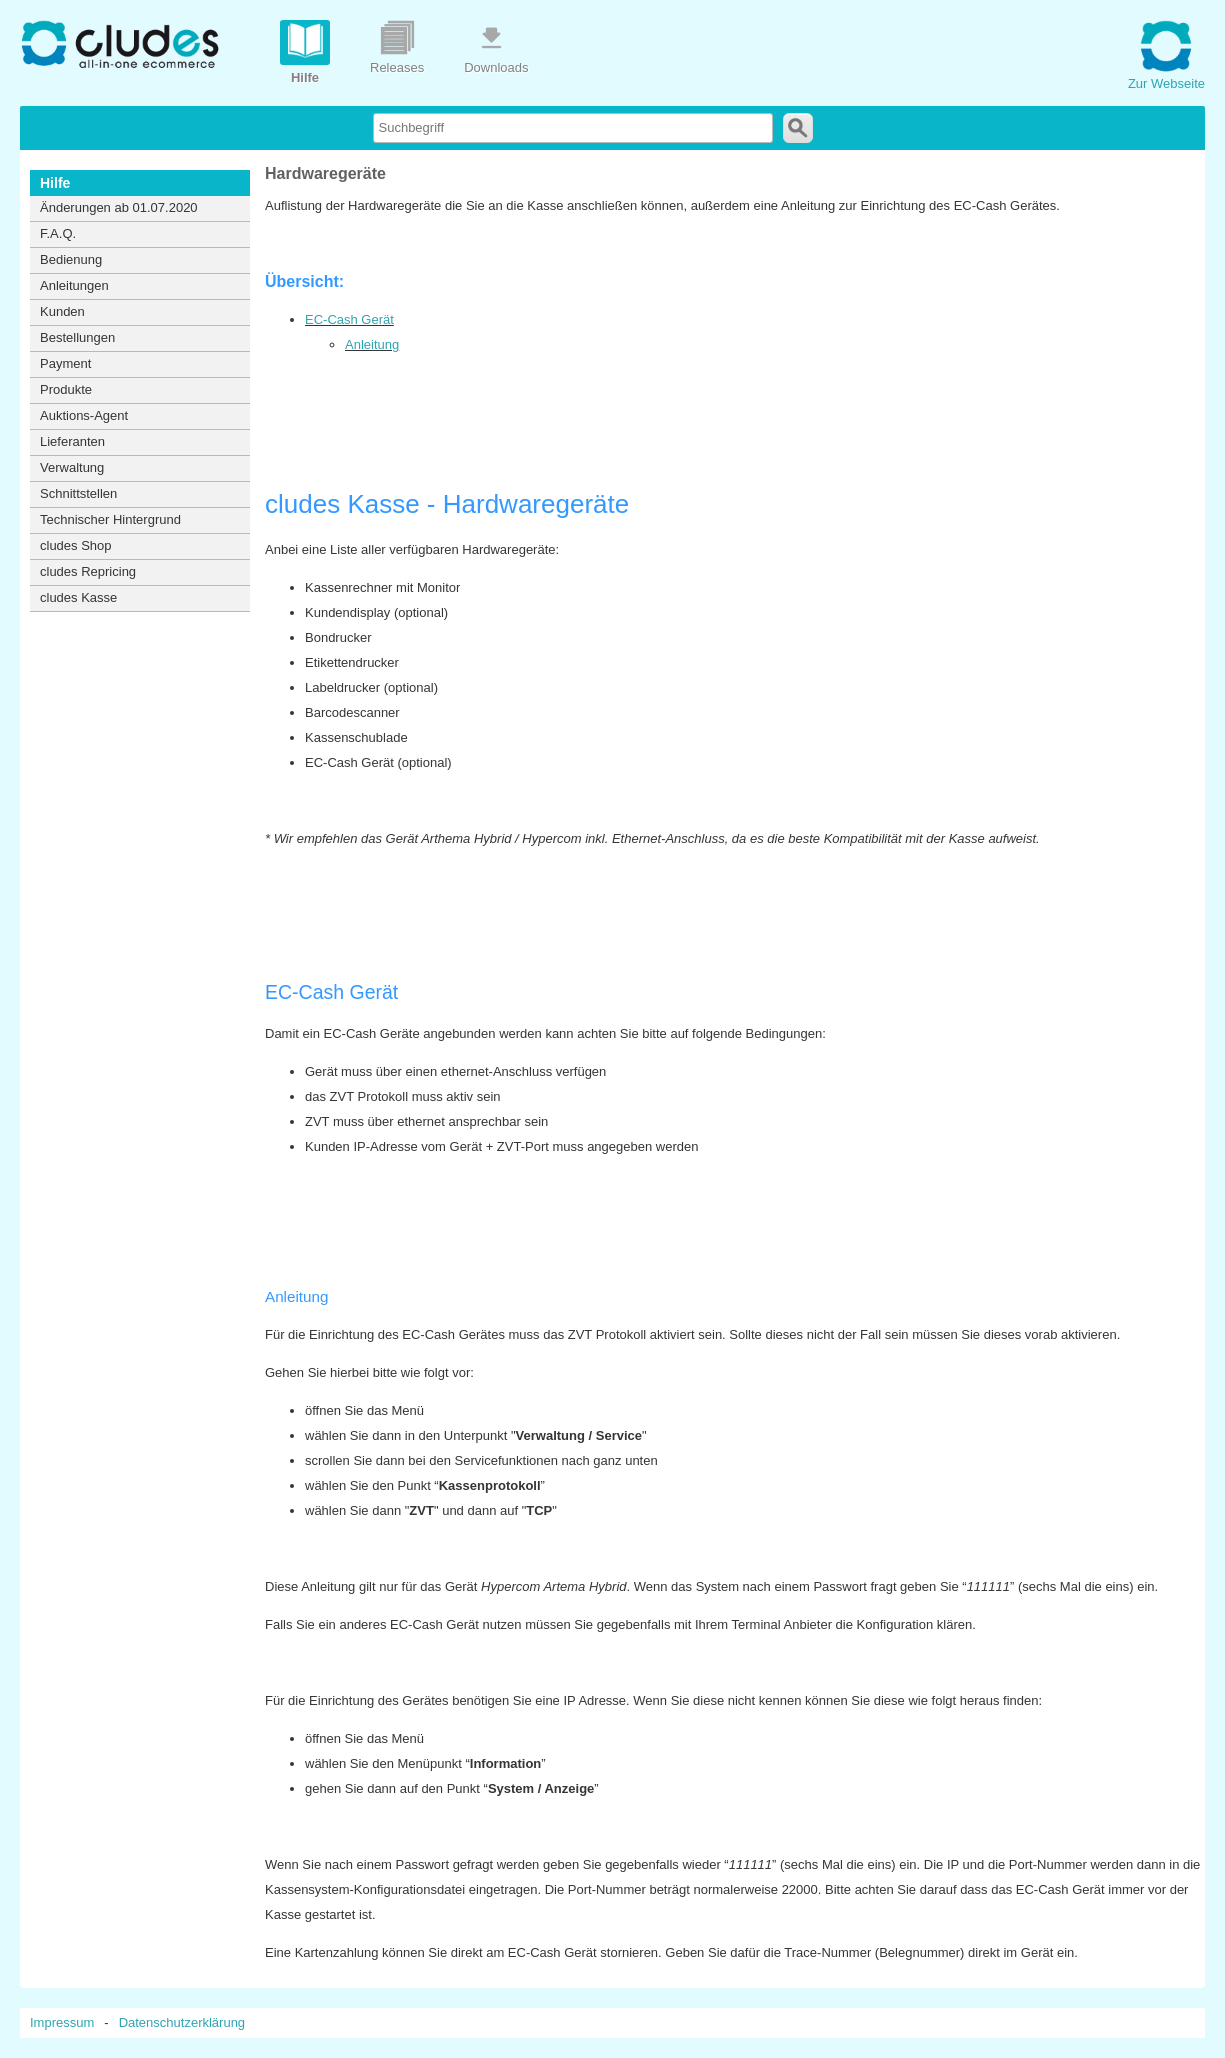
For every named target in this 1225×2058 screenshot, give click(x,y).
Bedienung (71, 259)
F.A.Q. (58, 233)
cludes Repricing (88, 571)
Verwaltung (72, 467)
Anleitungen (74, 285)
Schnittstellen (78, 493)
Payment (65, 363)
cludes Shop (76, 545)
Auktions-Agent (84, 415)
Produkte (66, 389)
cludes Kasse (78, 597)
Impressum (62, 2022)
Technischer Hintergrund (110, 519)
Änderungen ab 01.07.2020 (119, 207)
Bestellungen (77, 337)
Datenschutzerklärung (182, 2022)
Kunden (62, 311)
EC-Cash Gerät (349, 319)
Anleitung (372, 344)
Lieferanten (72, 441)
